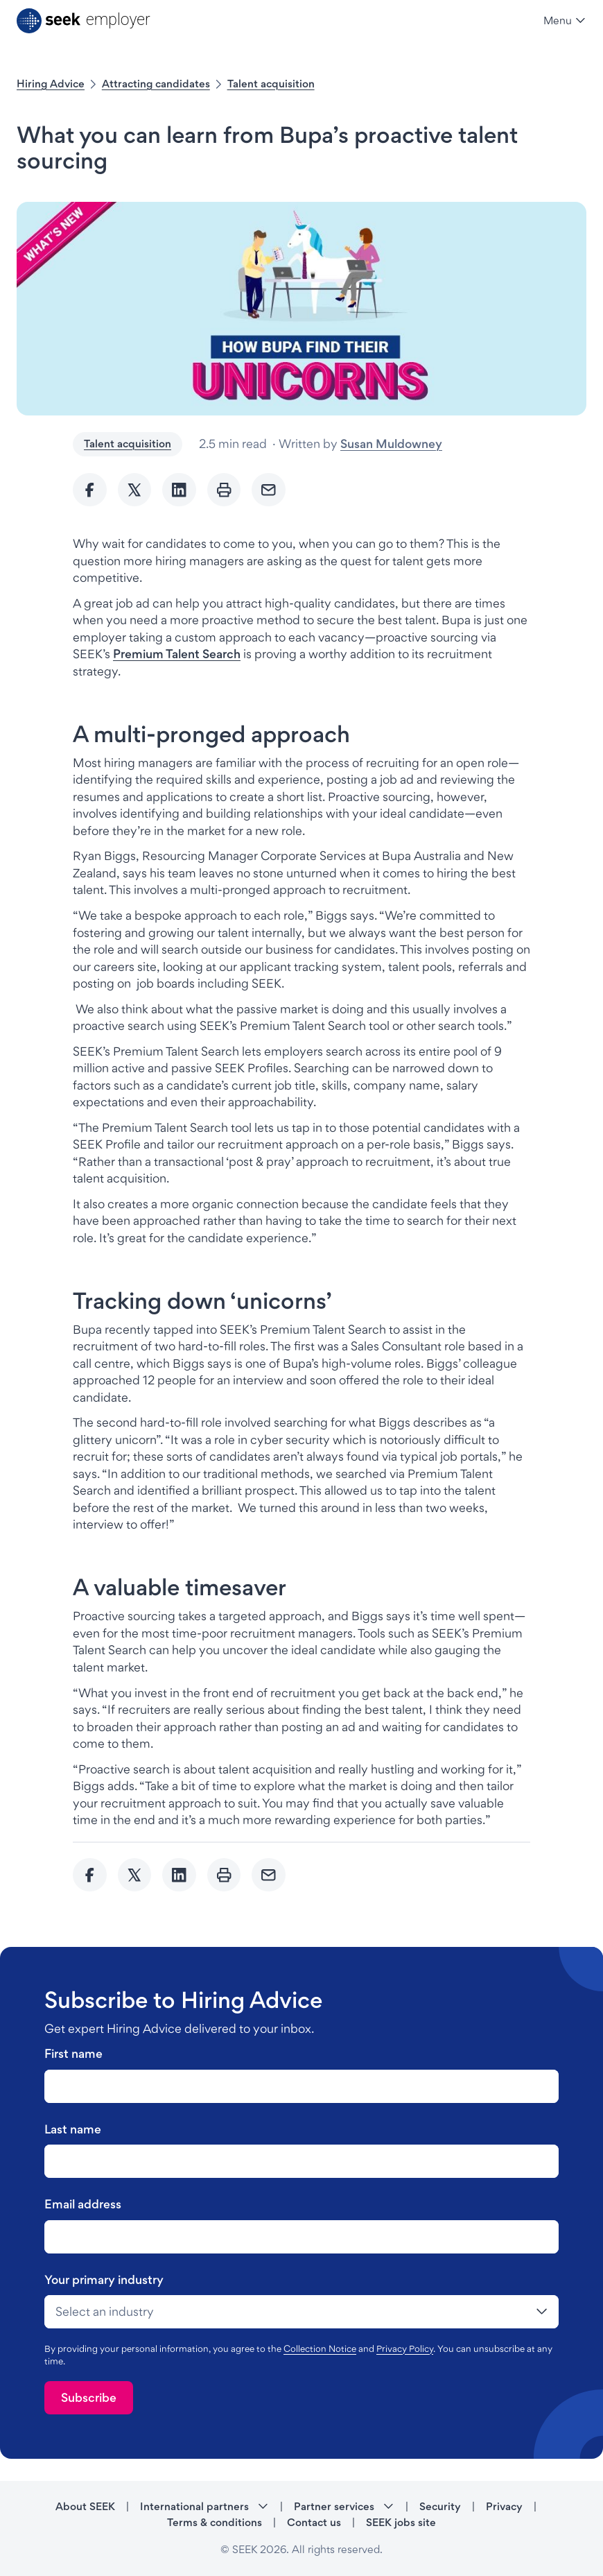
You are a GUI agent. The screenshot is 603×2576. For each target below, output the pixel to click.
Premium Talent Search (177, 653)
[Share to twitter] (135, 490)
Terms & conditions (214, 2522)
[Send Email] (269, 490)
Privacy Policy (404, 2348)
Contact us (314, 2522)
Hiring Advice (51, 83)
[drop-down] (301, 2311)
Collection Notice (319, 2348)
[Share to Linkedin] (179, 490)
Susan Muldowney (391, 443)
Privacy (504, 2506)
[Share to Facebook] (90, 490)
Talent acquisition (271, 83)
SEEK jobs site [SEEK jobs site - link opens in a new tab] (401, 2522)
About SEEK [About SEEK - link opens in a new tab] (85, 2506)
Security (440, 2506)
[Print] (224, 490)
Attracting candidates (156, 83)
